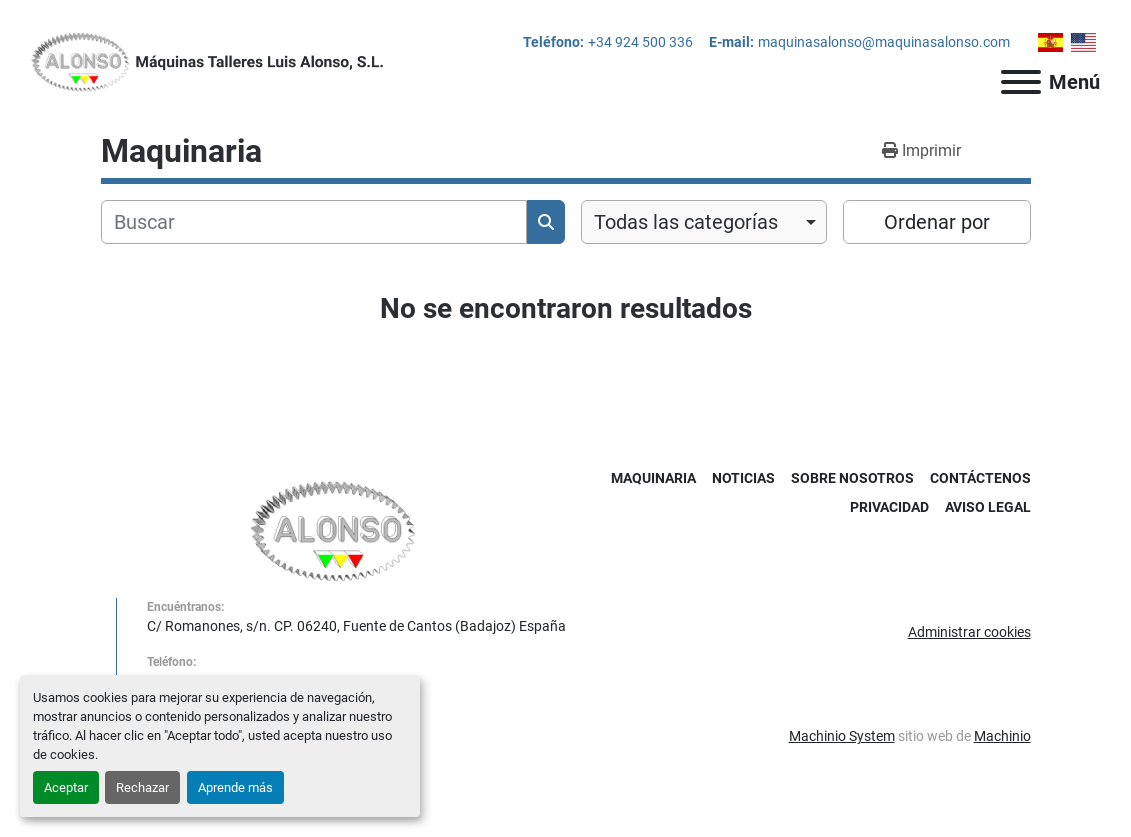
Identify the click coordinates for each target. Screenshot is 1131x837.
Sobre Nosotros (852, 478)
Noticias (743, 478)
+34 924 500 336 (640, 42)
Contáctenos (980, 478)
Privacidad (889, 507)
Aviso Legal (988, 507)
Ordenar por (937, 222)
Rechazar (142, 787)
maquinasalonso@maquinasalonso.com (884, 42)
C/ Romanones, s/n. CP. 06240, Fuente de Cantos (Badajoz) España (356, 626)
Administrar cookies (969, 632)
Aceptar (66, 787)
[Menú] (1021, 82)
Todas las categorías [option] (686, 222)
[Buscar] (314, 222)
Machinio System (842, 736)
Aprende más (235, 787)
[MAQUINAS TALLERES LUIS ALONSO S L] (333, 530)
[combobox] (704, 222)
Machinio (1002, 736)
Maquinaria (653, 478)
